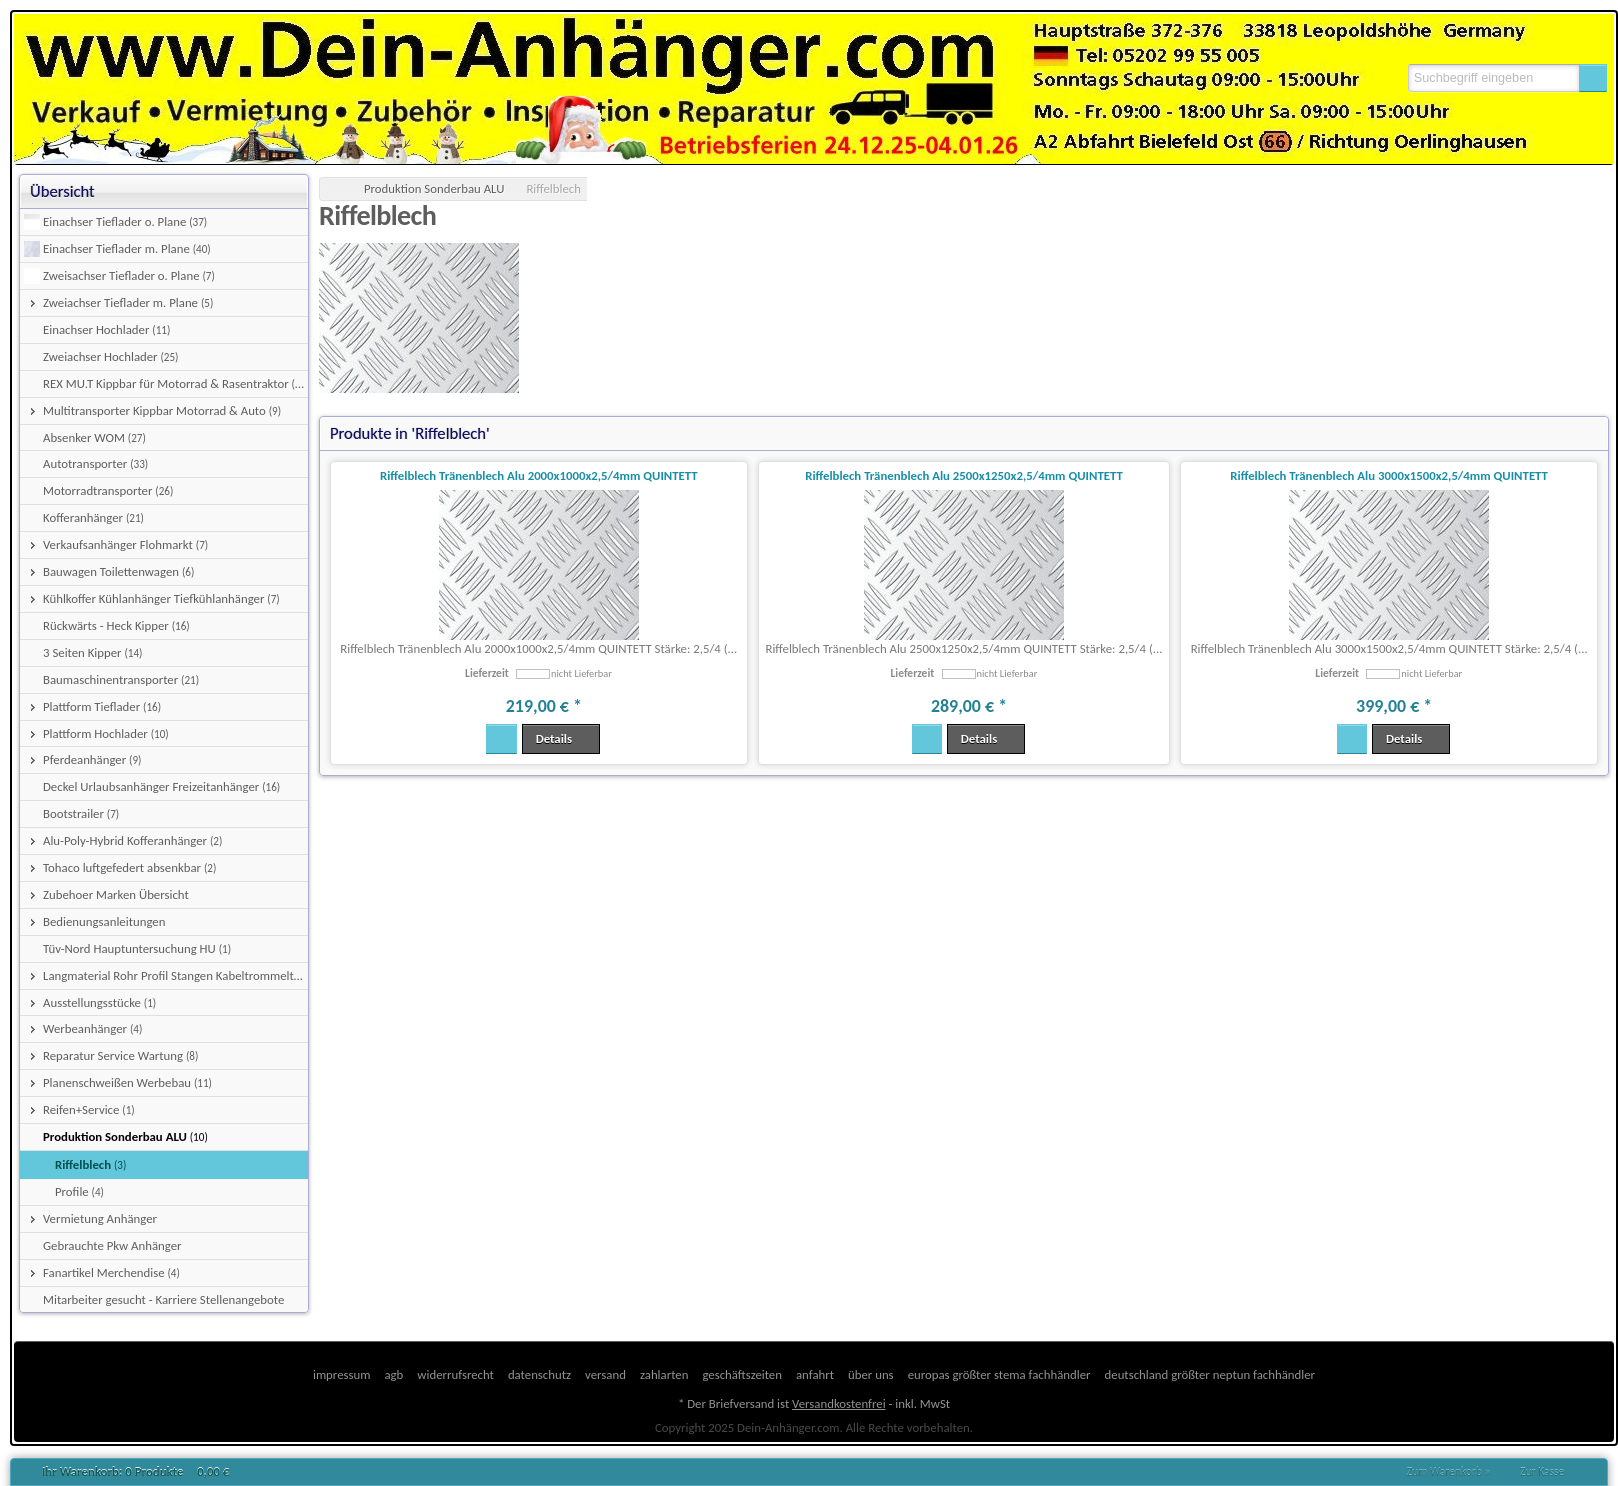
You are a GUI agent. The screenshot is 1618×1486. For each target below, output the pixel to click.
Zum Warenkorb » (1449, 1472)
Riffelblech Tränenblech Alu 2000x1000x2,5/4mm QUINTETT (539, 475)
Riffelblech (553, 188)
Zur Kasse (1542, 1472)
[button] (1593, 78)
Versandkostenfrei (838, 1403)
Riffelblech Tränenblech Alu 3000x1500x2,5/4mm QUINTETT (1389, 475)
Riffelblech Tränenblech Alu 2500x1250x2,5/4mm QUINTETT (964, 475)
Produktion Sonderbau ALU (434, 188)
